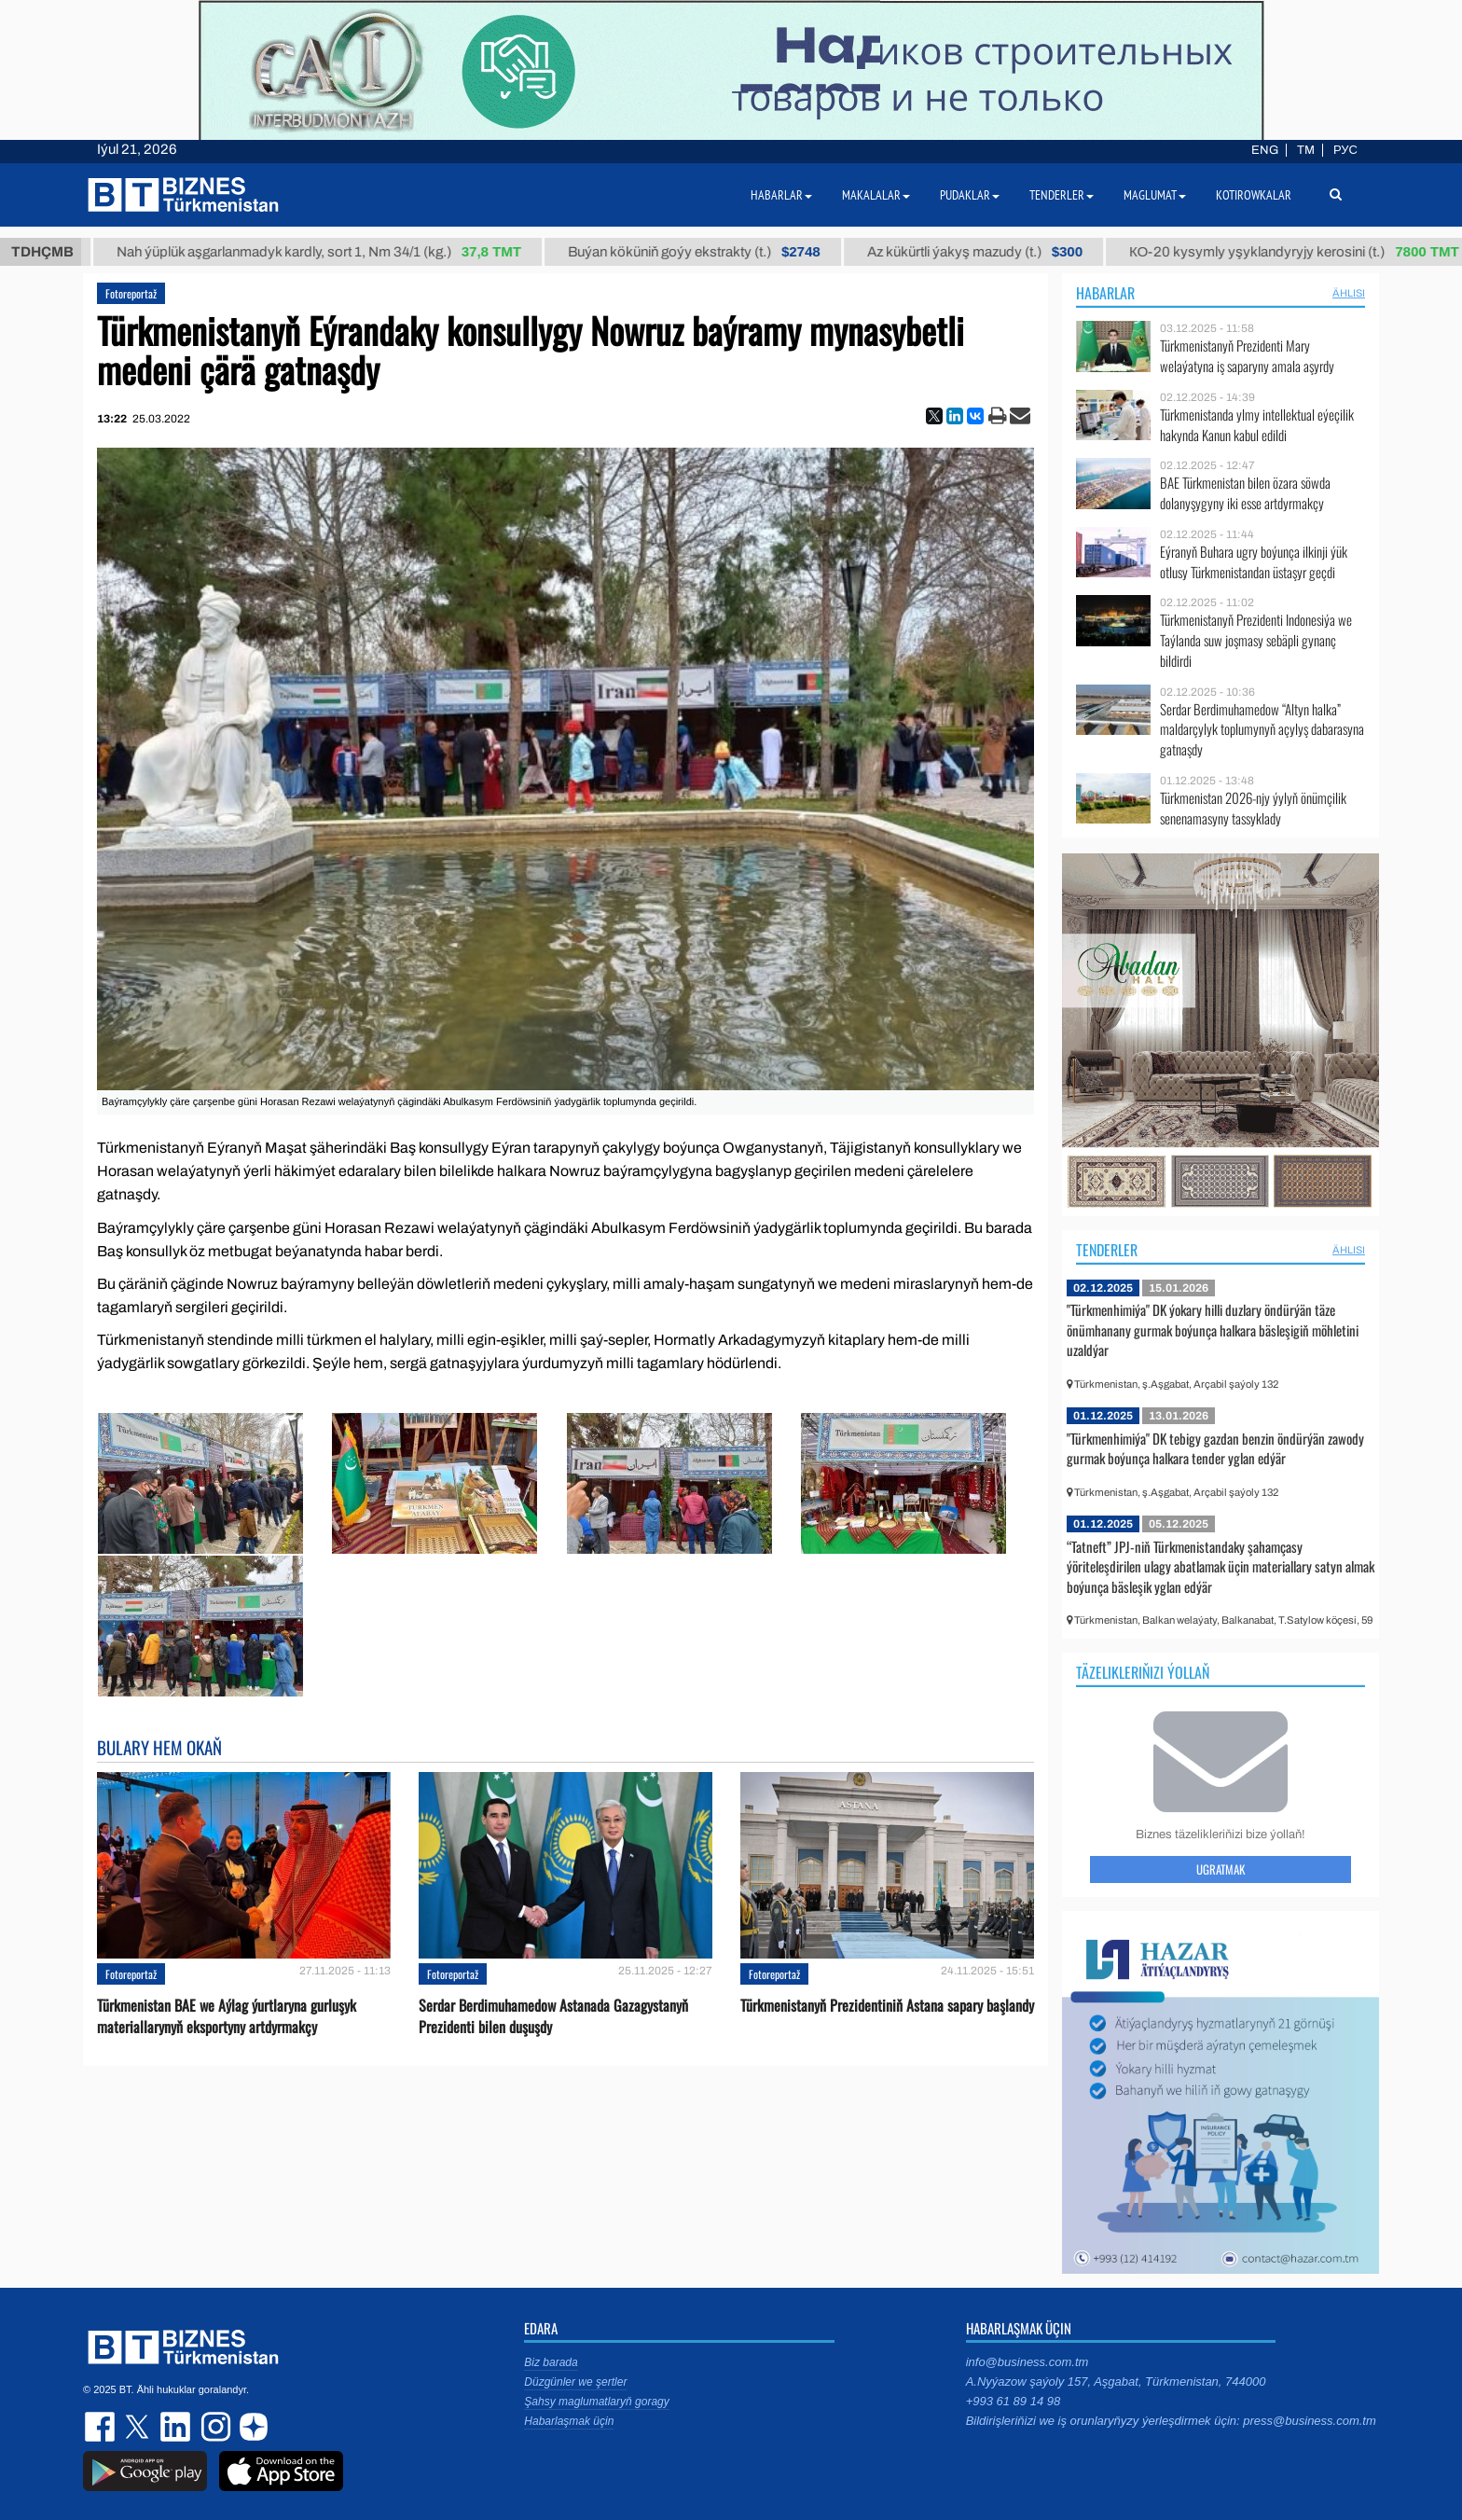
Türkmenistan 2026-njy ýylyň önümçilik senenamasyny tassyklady (1253, 808)
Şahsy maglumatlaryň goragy (596, 2401)
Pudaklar (970, 195)
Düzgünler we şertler (575, 2381)
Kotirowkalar (1253, 195)
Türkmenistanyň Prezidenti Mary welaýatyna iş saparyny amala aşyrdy (1247, 356)
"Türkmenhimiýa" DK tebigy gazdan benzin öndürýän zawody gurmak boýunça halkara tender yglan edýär (1215, 1448)
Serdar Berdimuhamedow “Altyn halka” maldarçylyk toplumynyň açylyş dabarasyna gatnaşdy (1262, 729)
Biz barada (550, 2362)
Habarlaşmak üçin (569, 2421)
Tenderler (1107, 1250)
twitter (139, 2426)
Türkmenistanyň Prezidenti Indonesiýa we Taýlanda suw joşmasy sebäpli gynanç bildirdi (1256, 640)
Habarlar (1105, 293)
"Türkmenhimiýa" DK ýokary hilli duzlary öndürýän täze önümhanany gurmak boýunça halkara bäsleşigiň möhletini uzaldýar (1213, 1329)
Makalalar (876, 195)
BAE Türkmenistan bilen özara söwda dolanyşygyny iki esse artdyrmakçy (1245, 493)
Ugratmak (1220, 1869)
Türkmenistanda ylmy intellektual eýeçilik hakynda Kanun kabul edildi (1257, 425)
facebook (101, 2426)
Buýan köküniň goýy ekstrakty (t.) (709, 251)
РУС (1345, 150)
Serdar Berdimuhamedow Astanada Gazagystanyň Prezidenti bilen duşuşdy (553, 2016)
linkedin (176, 2426)
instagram (213, 2426)
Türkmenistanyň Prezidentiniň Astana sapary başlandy (887, 2005)
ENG (1264, 150)
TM (1306, 150)
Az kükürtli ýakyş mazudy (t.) (989, 251)
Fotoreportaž (131, 293)
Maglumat (1155, 195)
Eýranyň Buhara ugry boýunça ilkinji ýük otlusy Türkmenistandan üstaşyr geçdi (1253, 562)
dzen (250, 2426)
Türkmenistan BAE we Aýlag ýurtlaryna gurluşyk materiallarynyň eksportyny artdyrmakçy (226, 2016)
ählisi (1348, 292)
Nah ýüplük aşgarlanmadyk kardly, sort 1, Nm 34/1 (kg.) (333, 251)
